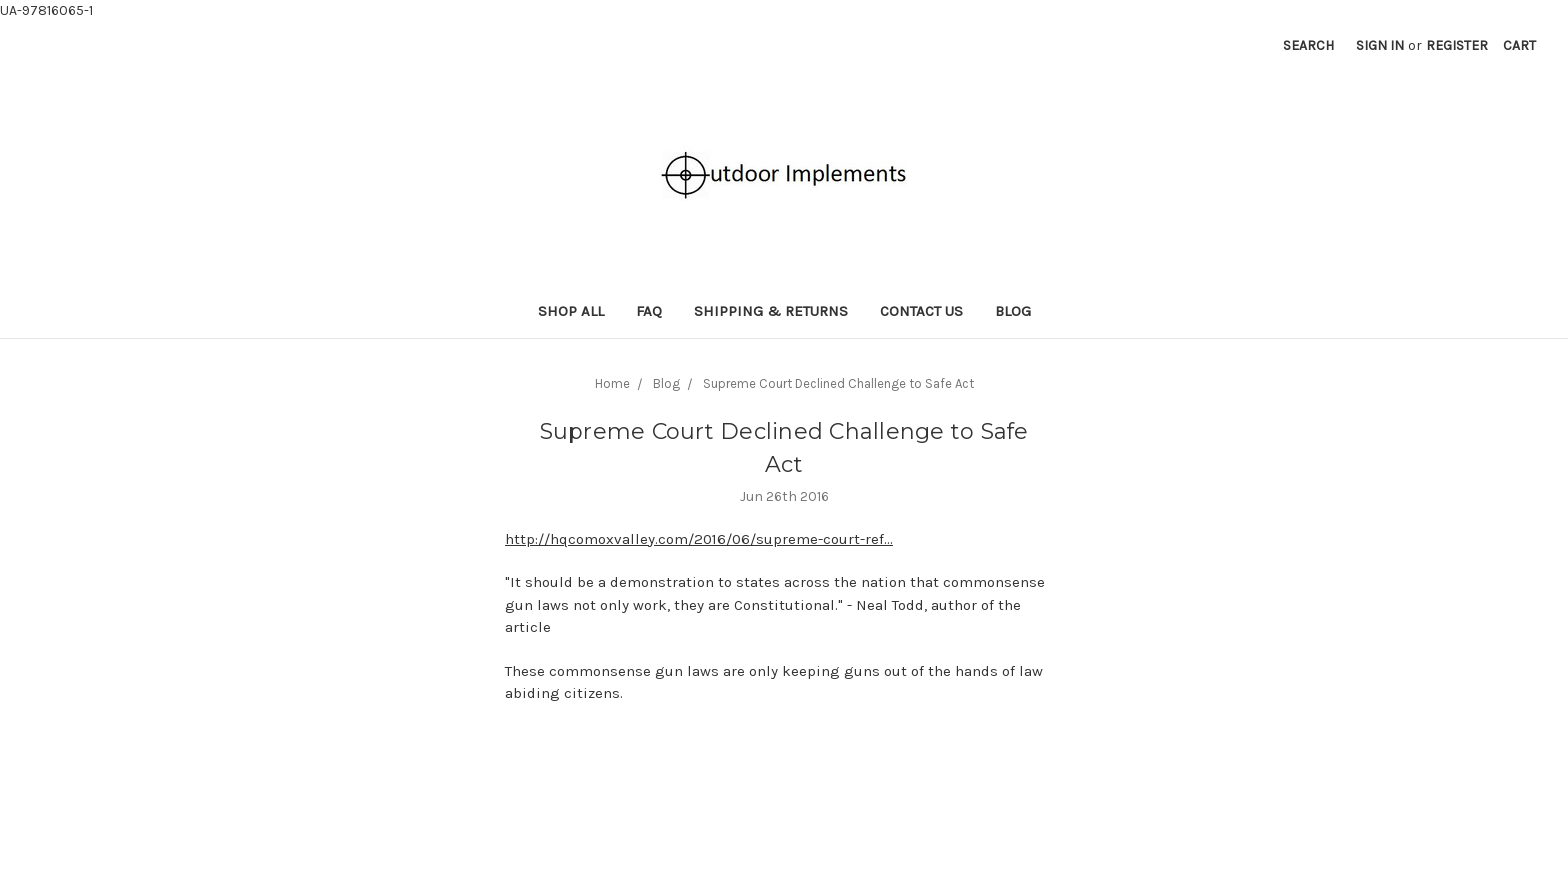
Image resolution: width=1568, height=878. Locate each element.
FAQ (649, 311)
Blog (1013, 311)
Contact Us (921, 311)
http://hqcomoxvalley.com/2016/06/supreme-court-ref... (699, 539)
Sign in (1380, 45)
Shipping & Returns (771, 311)
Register (1457, 45)
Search (1308, 45)
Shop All (571, 311)
